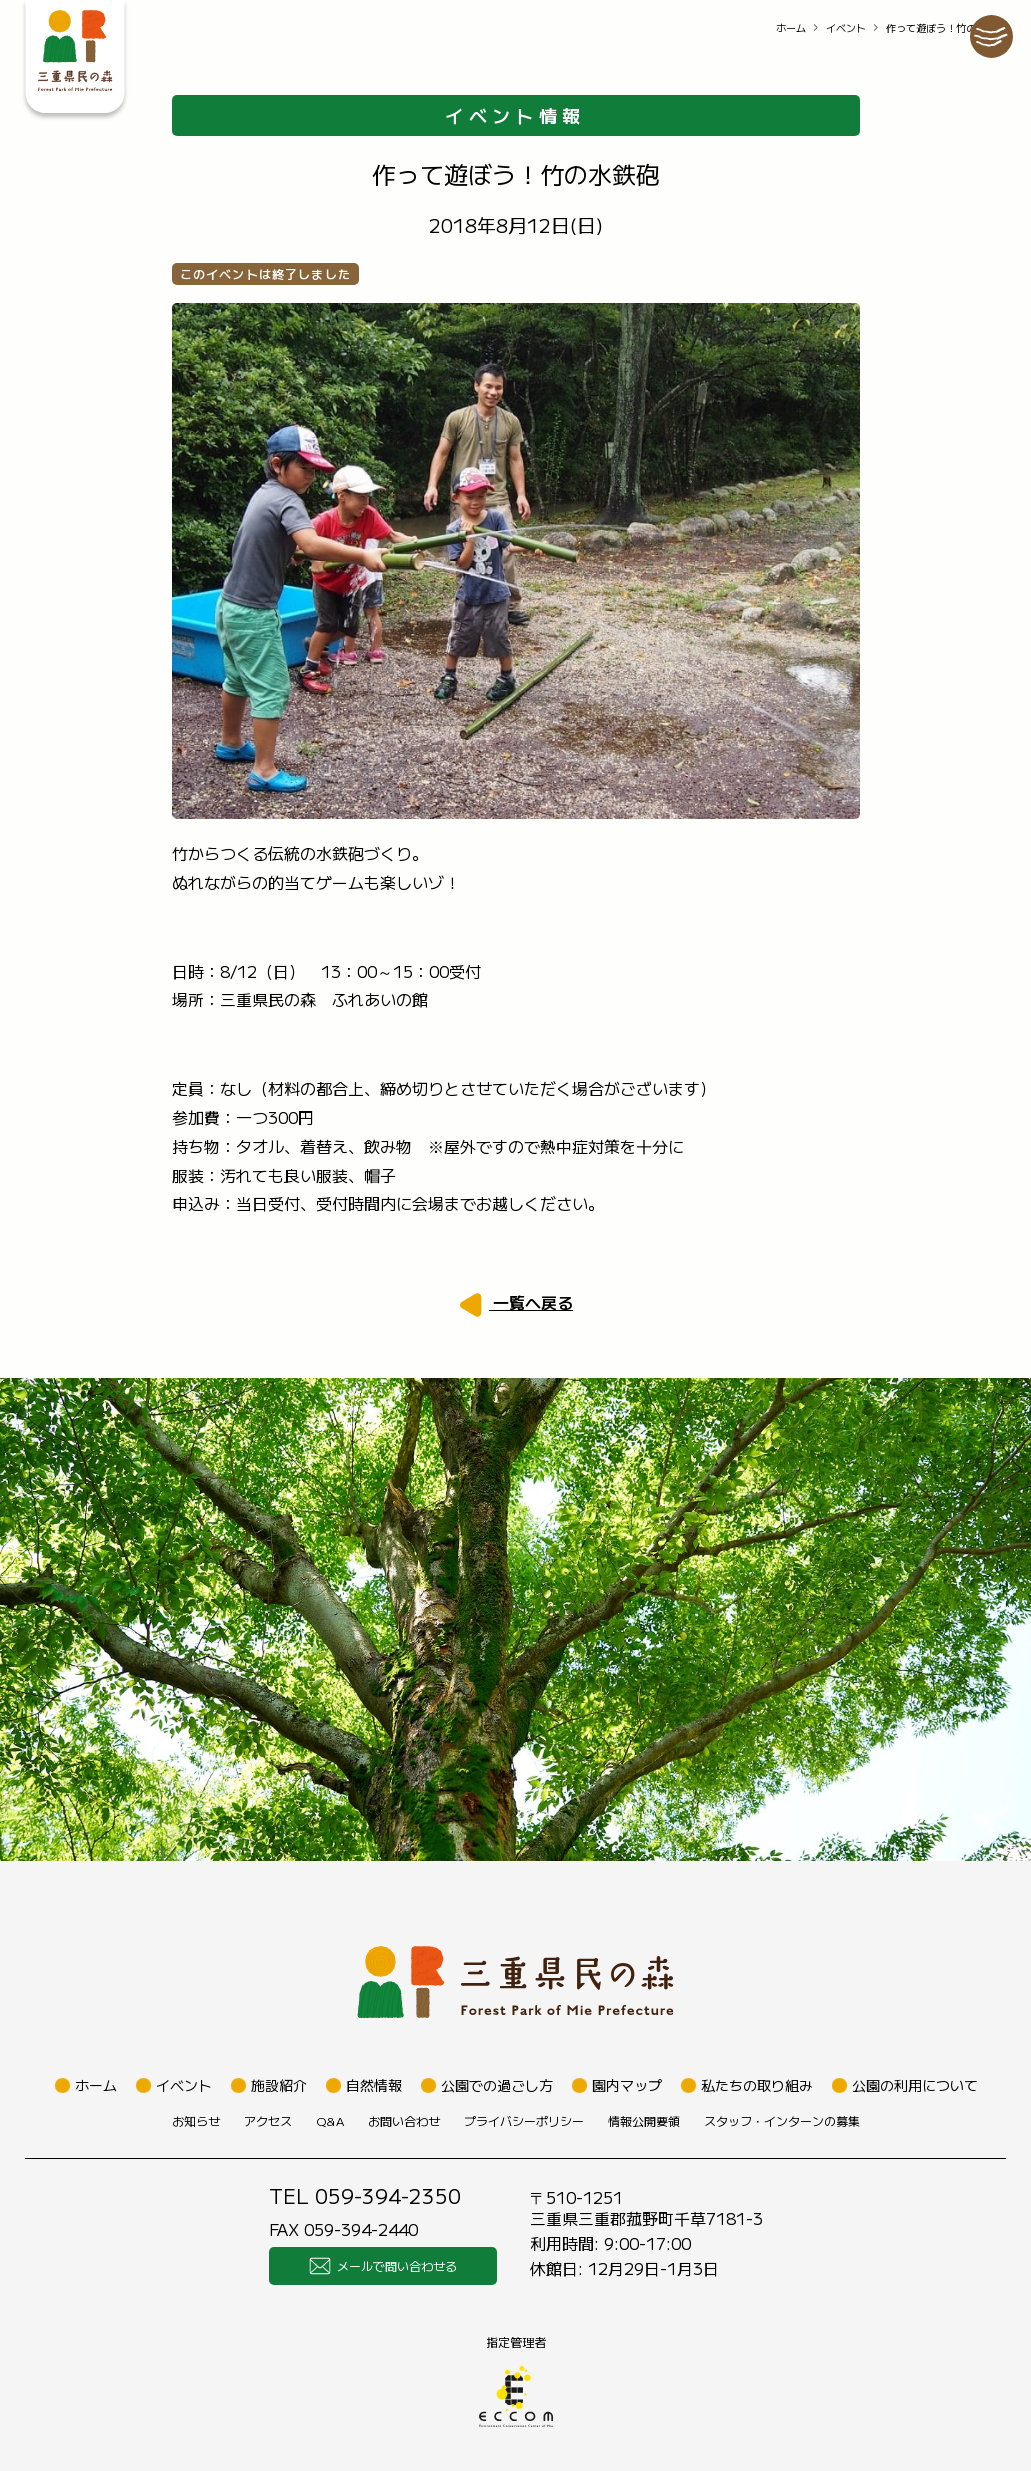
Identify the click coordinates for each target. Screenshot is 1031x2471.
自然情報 (374, 2085)
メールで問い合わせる (383, 2266)
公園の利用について (915, 2085)
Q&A (330, 2120)
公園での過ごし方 (497, 2085)
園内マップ (627, 2085)
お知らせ (196, 2120)
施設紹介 (279, 2085)
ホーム (791, 27)
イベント (846, 27)
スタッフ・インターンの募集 (782, 2120)
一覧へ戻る (531, 1302)
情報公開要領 (644, 2120)
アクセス (268, 2120)
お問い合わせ (404, 2120)
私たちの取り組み (757, 2085)
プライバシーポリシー (524, 2120)
